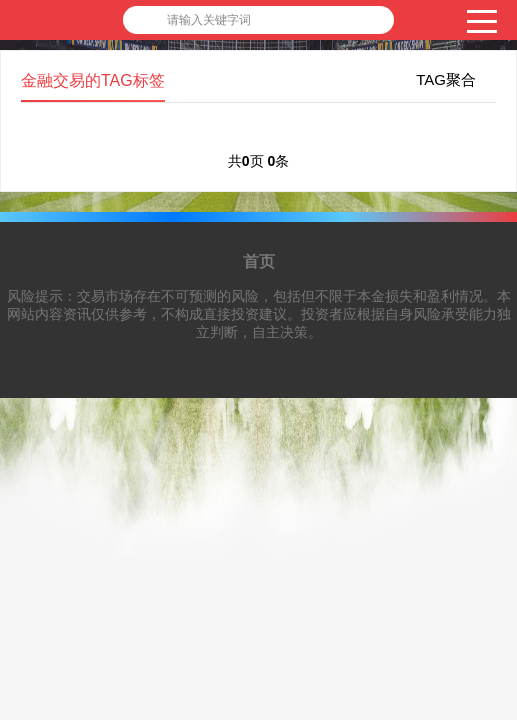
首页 (259, 261)
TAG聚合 (446, 79)
